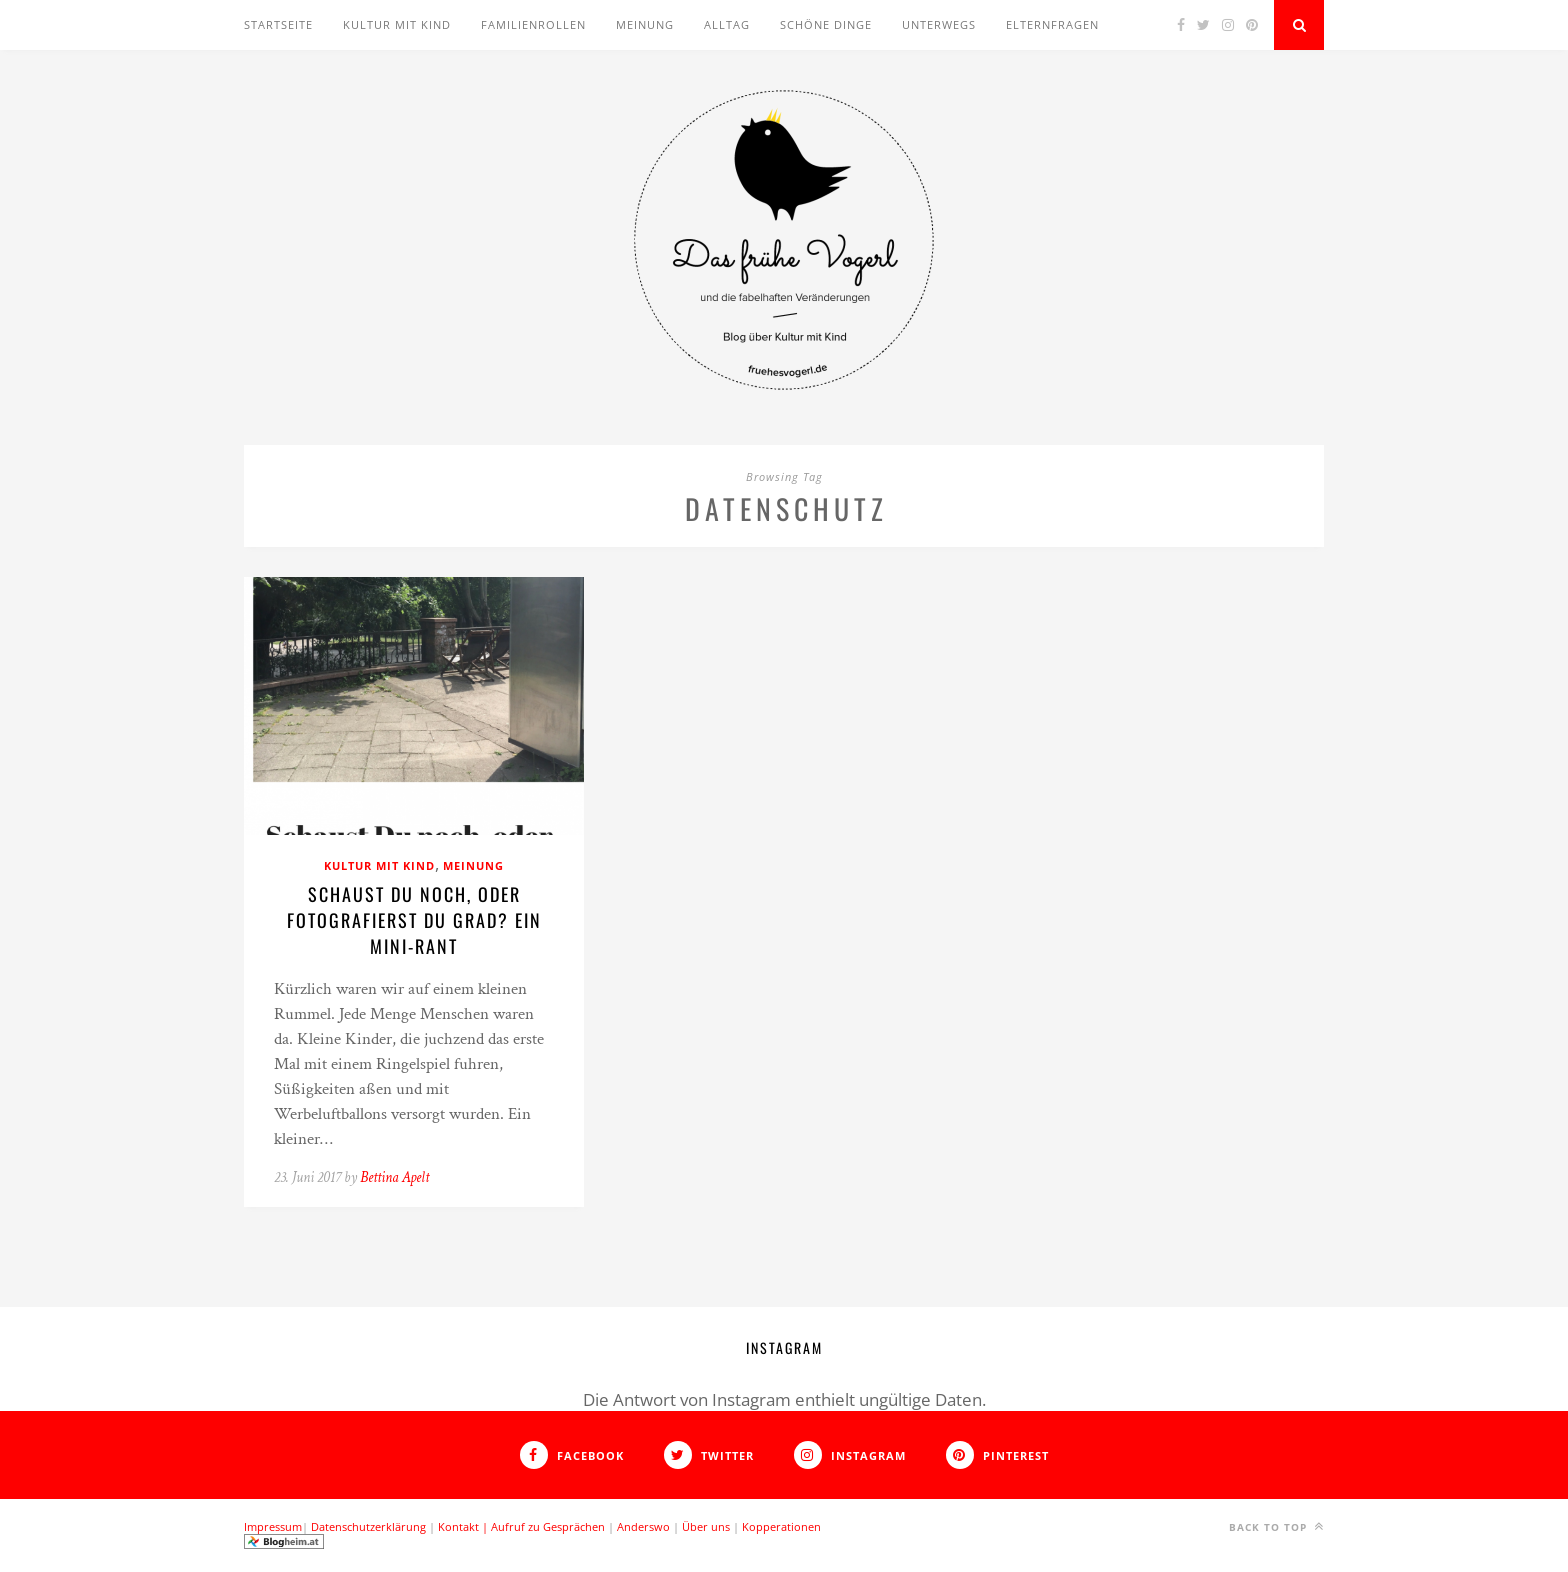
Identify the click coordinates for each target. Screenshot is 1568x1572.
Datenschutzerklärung (368, 1526)
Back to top (1276, 1526)
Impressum (273, 1526)
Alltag (727, 24)
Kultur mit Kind (397, 24)
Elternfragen (1052, 24)
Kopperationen (781, 1526)
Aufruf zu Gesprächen (548, 1526)
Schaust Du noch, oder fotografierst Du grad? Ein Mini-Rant (414, 920)
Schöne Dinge (826, 24)
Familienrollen (533, 24)
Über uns (706, 1526)
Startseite (278, 24)
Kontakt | (464, 1526)
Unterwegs (939, 24)
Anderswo (643, 1526)
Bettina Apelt (394, 1177)
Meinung (645, 24)
